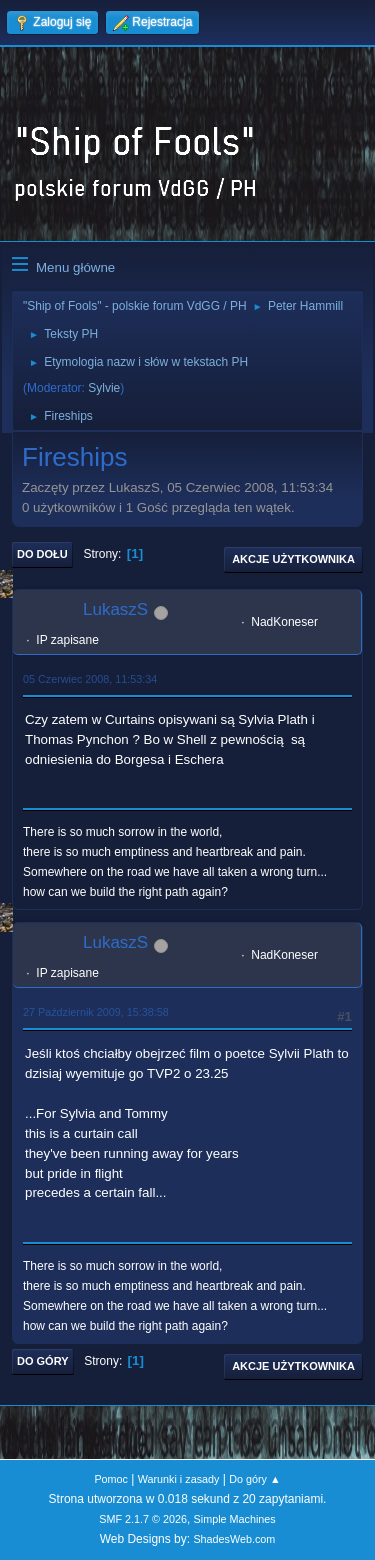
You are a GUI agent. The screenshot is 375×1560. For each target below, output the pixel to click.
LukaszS (115, 609)
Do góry (43, 1361)
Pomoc (111, 1479)
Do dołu (42, 554)
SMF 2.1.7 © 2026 (143, 1519)
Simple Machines (235, 1519)
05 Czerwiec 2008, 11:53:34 (90, 679)
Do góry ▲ (254, 1479)
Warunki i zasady (179, 1479)
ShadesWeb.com (234, 1539)
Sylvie (104, 388)
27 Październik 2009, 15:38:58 (96, 1012)
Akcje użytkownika (293, 559)
